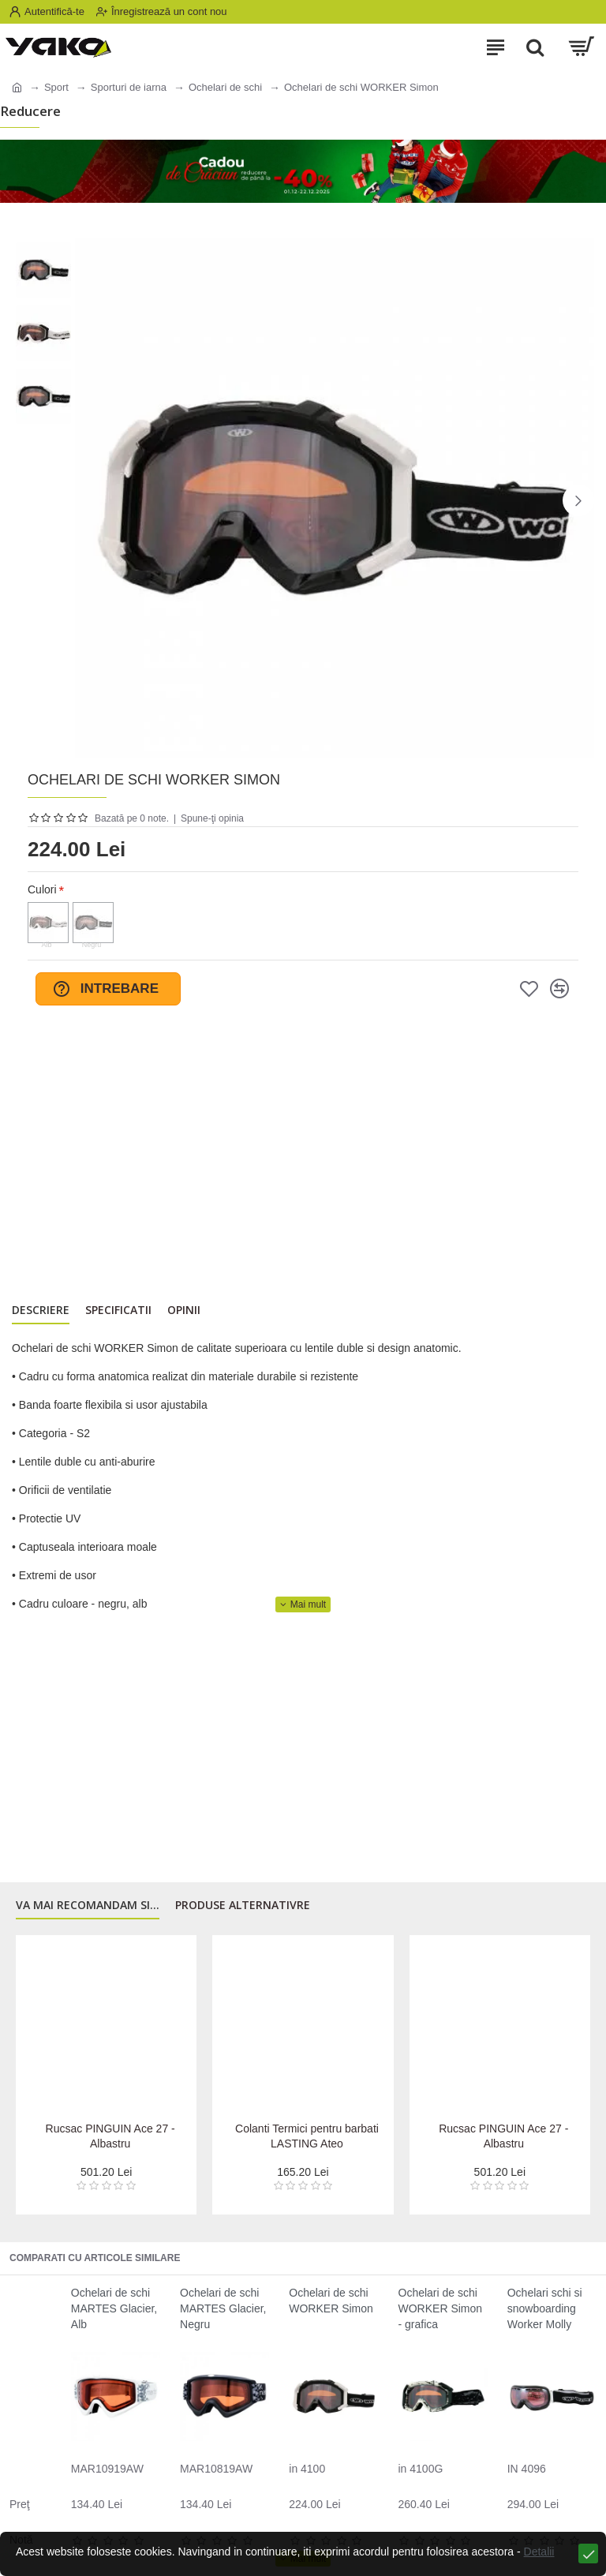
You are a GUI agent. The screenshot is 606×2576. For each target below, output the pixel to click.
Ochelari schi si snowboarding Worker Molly (544, 2308)
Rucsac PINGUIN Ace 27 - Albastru (110, 2135)
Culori (42, 889)
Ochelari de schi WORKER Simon (331, 2300)
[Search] (535, 47)
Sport (56, 87)
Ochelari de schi (225, 87)
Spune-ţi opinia (212, 818)
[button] (578, 500)
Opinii (183, 1310)
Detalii (539, 2551)
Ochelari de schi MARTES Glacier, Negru (223, 2308)
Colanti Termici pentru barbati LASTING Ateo (307, 2135)
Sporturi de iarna (128, 87)
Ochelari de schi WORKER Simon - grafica (440, 2308)
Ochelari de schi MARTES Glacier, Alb (114, 2308)
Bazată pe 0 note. (132, 818)
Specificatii (118, 1310)
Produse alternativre (242, 1905)
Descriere (40, 1310)
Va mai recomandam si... (87, 1905)
